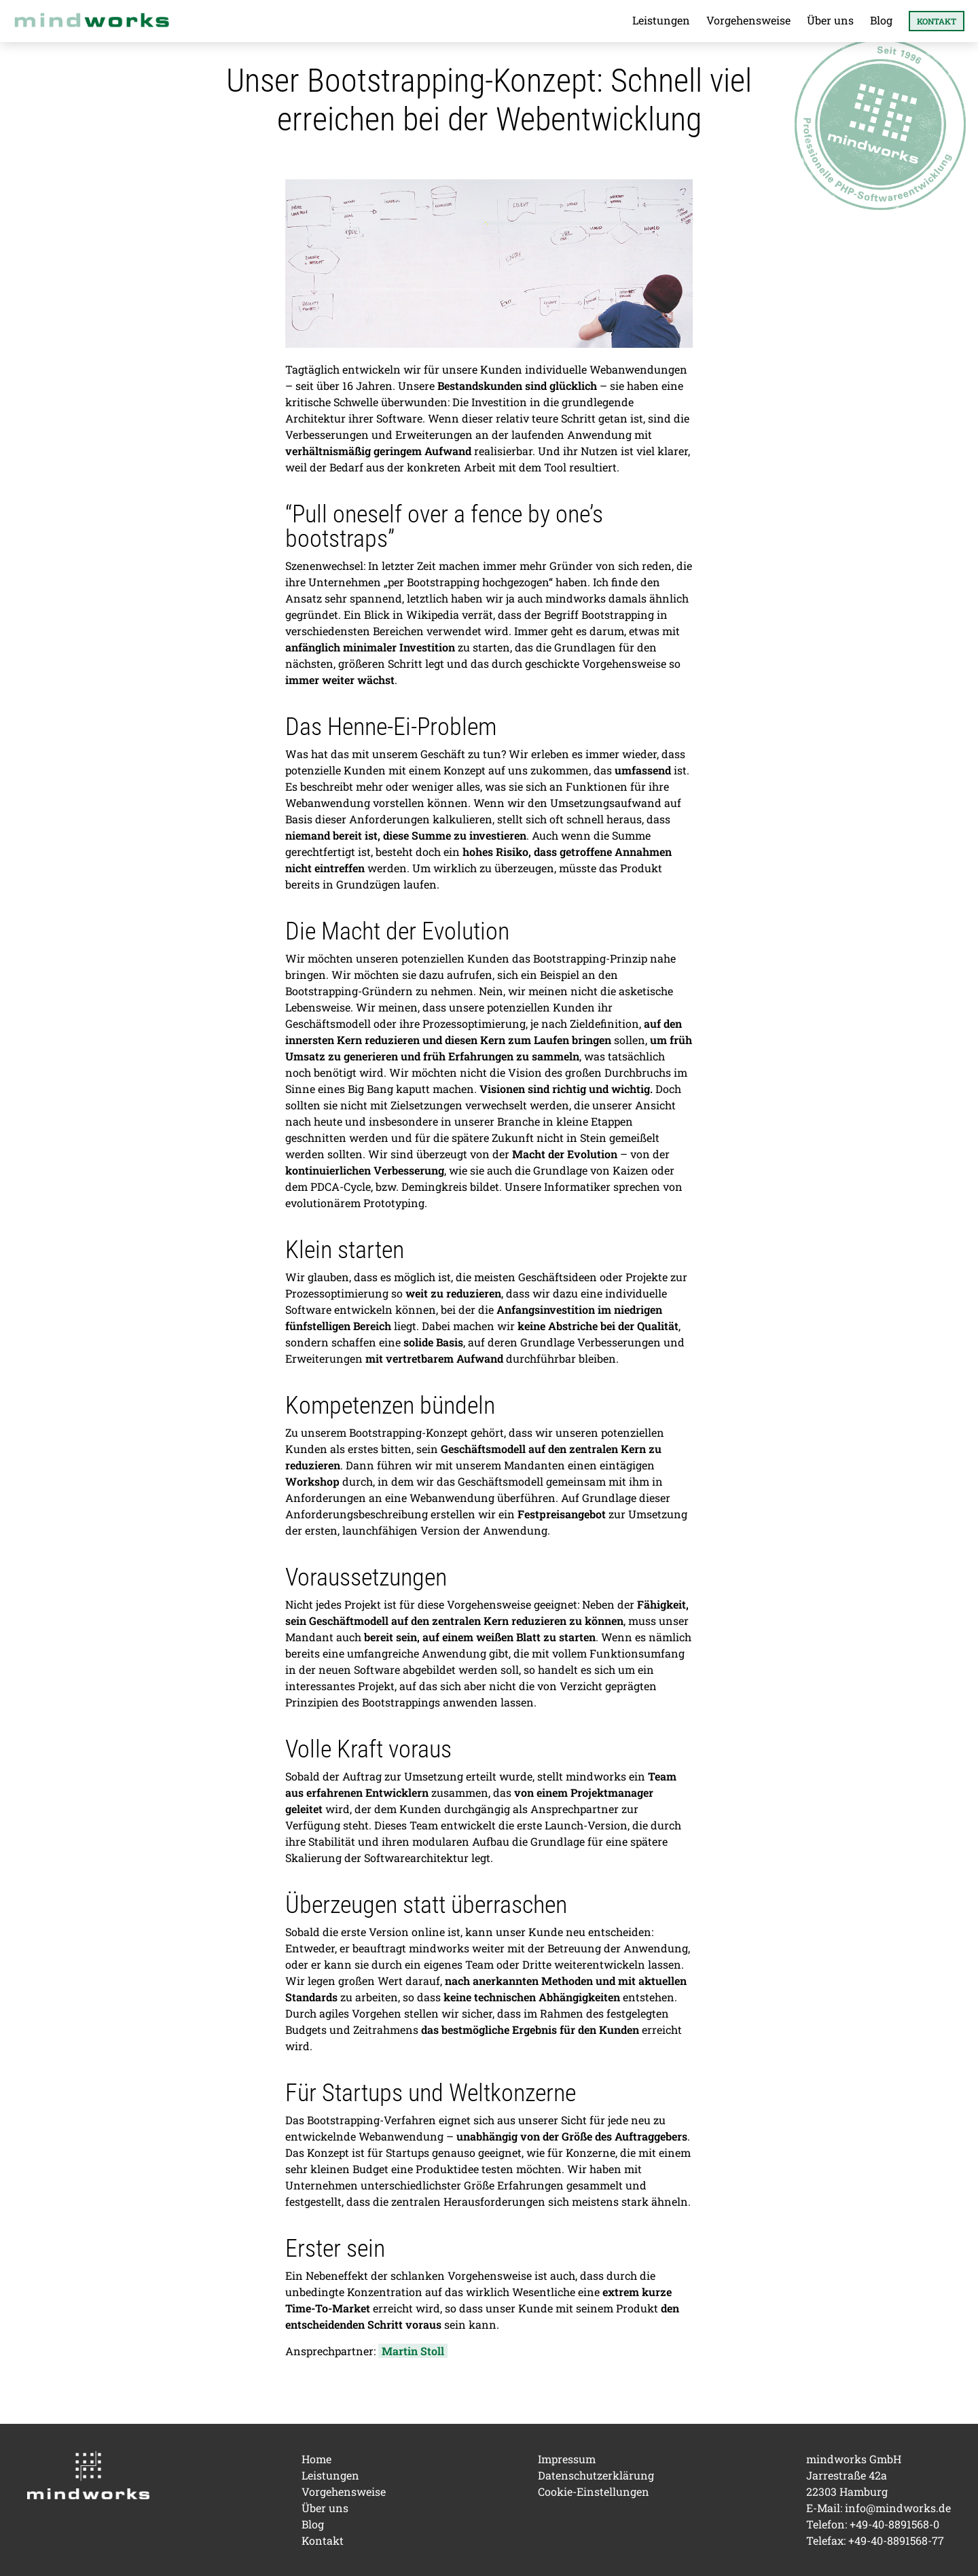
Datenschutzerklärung (596, 2475)
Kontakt (936, 21)
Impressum (567, 2459)
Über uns (830, 20)
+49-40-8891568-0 (894, 2524)
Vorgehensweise (748, 20)
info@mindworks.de (898, 2508)
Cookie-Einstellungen (593, 2491)
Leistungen (661, 20)
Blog (881, 20)
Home (316, 2459)
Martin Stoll (413, 2351)
